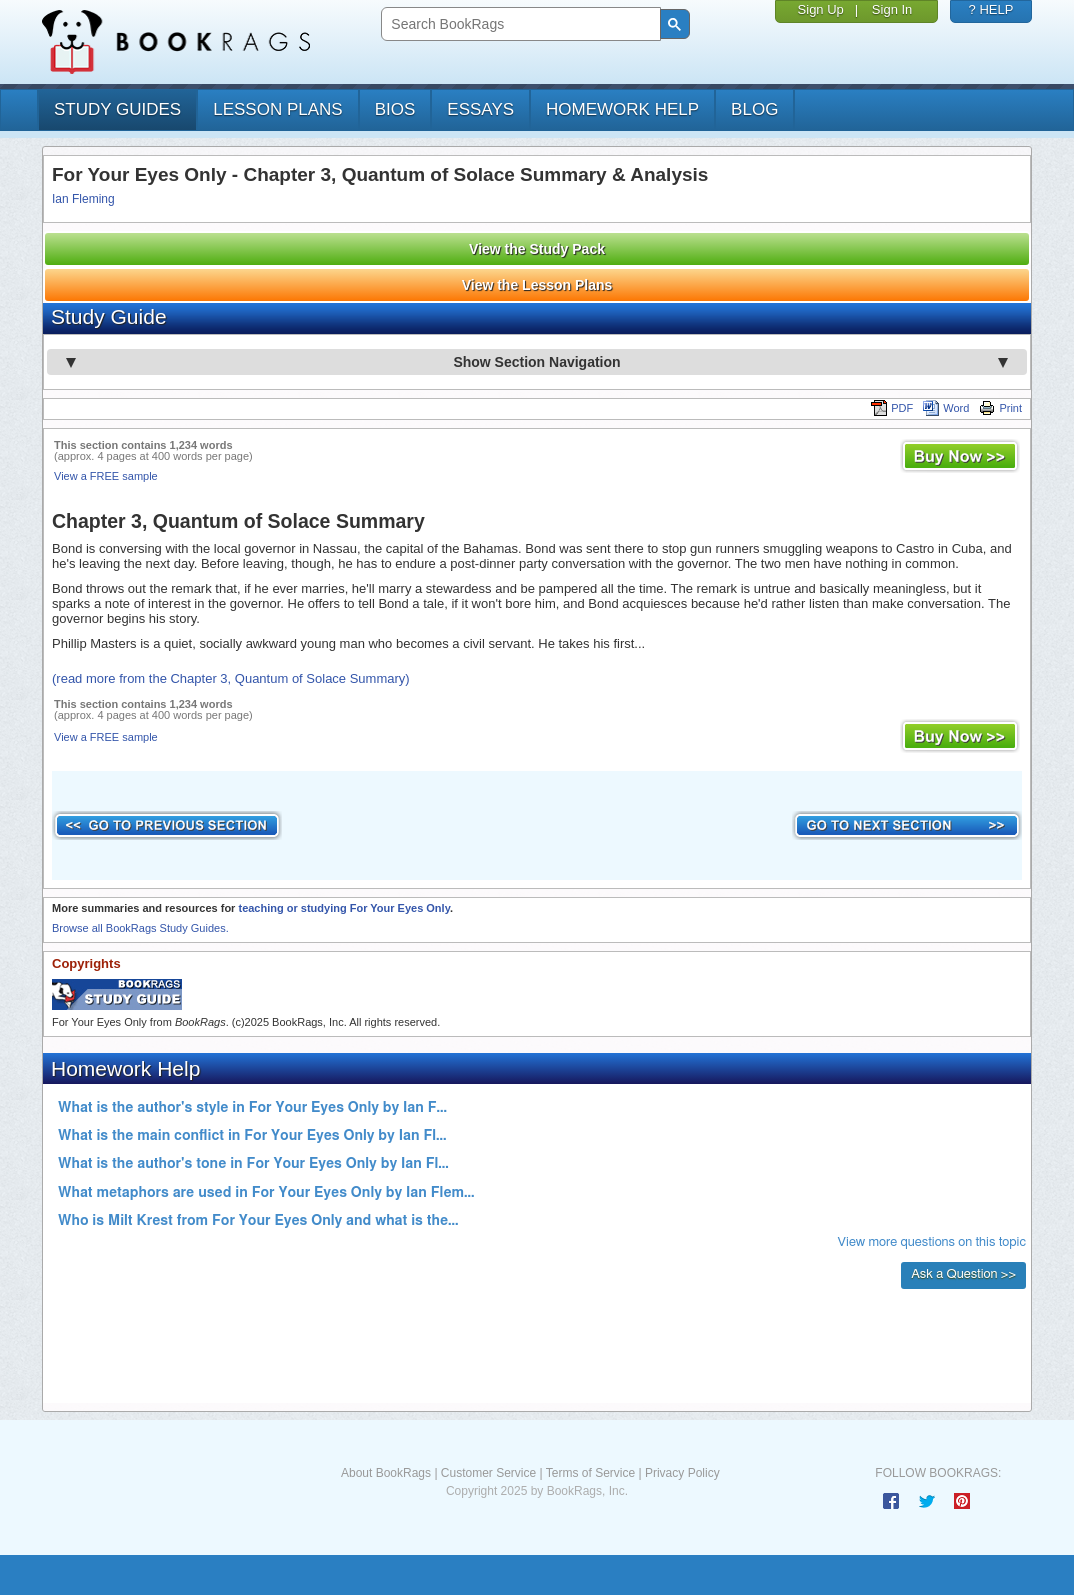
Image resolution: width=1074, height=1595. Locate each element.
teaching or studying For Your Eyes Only (343, 908)
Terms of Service (590, 1473)
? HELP (991, 9)
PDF (892, 408)
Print (1000, 408)
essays (480, 109)
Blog (754, 109)
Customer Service (488, 1473)
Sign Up (821, 9)
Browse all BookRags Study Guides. (140, 928)
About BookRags (386, 1473)
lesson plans (277, 109)
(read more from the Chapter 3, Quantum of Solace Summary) (231, 678)
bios (395, 109)
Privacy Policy (682, 1473)
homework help (622, 109)
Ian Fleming (83, 199)
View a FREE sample (106, 476)
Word (946, 408)
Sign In (892, 9)
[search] (518, 24)
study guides (117, 109)
